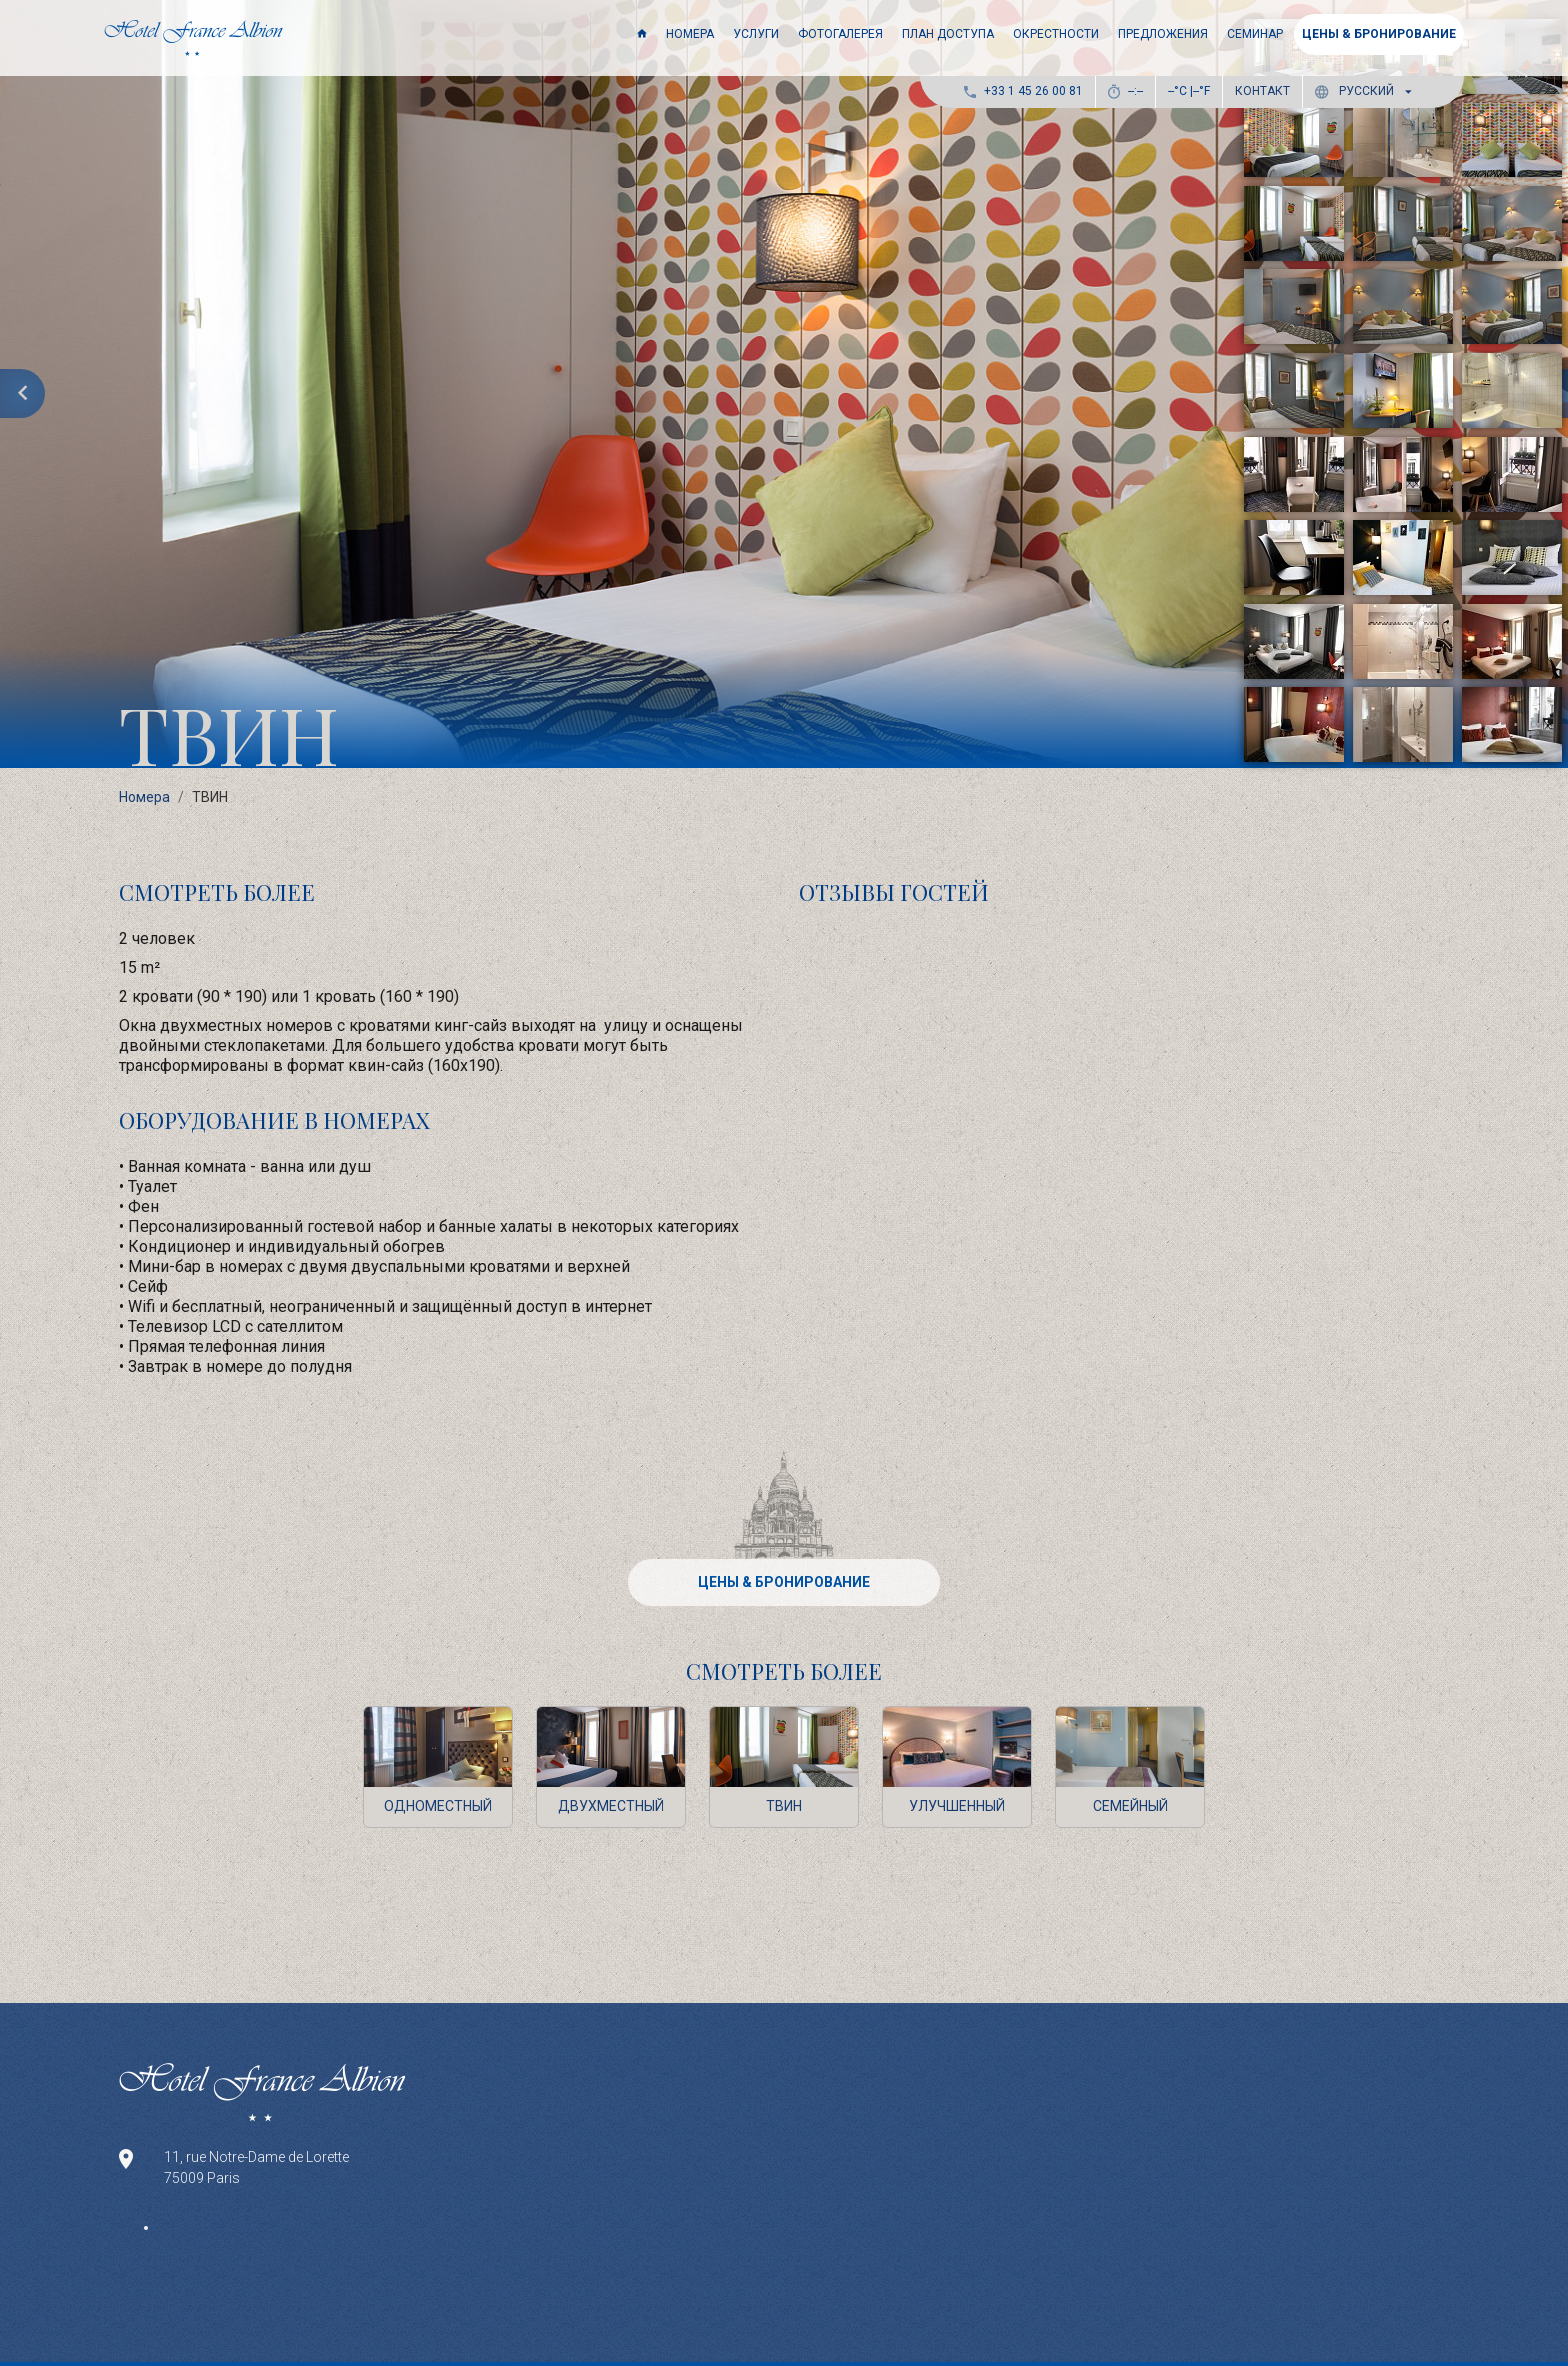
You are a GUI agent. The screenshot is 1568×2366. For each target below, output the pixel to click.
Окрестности (1056, 34)
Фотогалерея (840, 34)
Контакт (1262, 91)
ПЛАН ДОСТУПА (948, 34)
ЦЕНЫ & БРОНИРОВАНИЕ (1379, 34)
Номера (690, 34)
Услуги (756, 34)
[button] (1367, 91)
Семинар (1255, 34)
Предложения (1163, 34)
